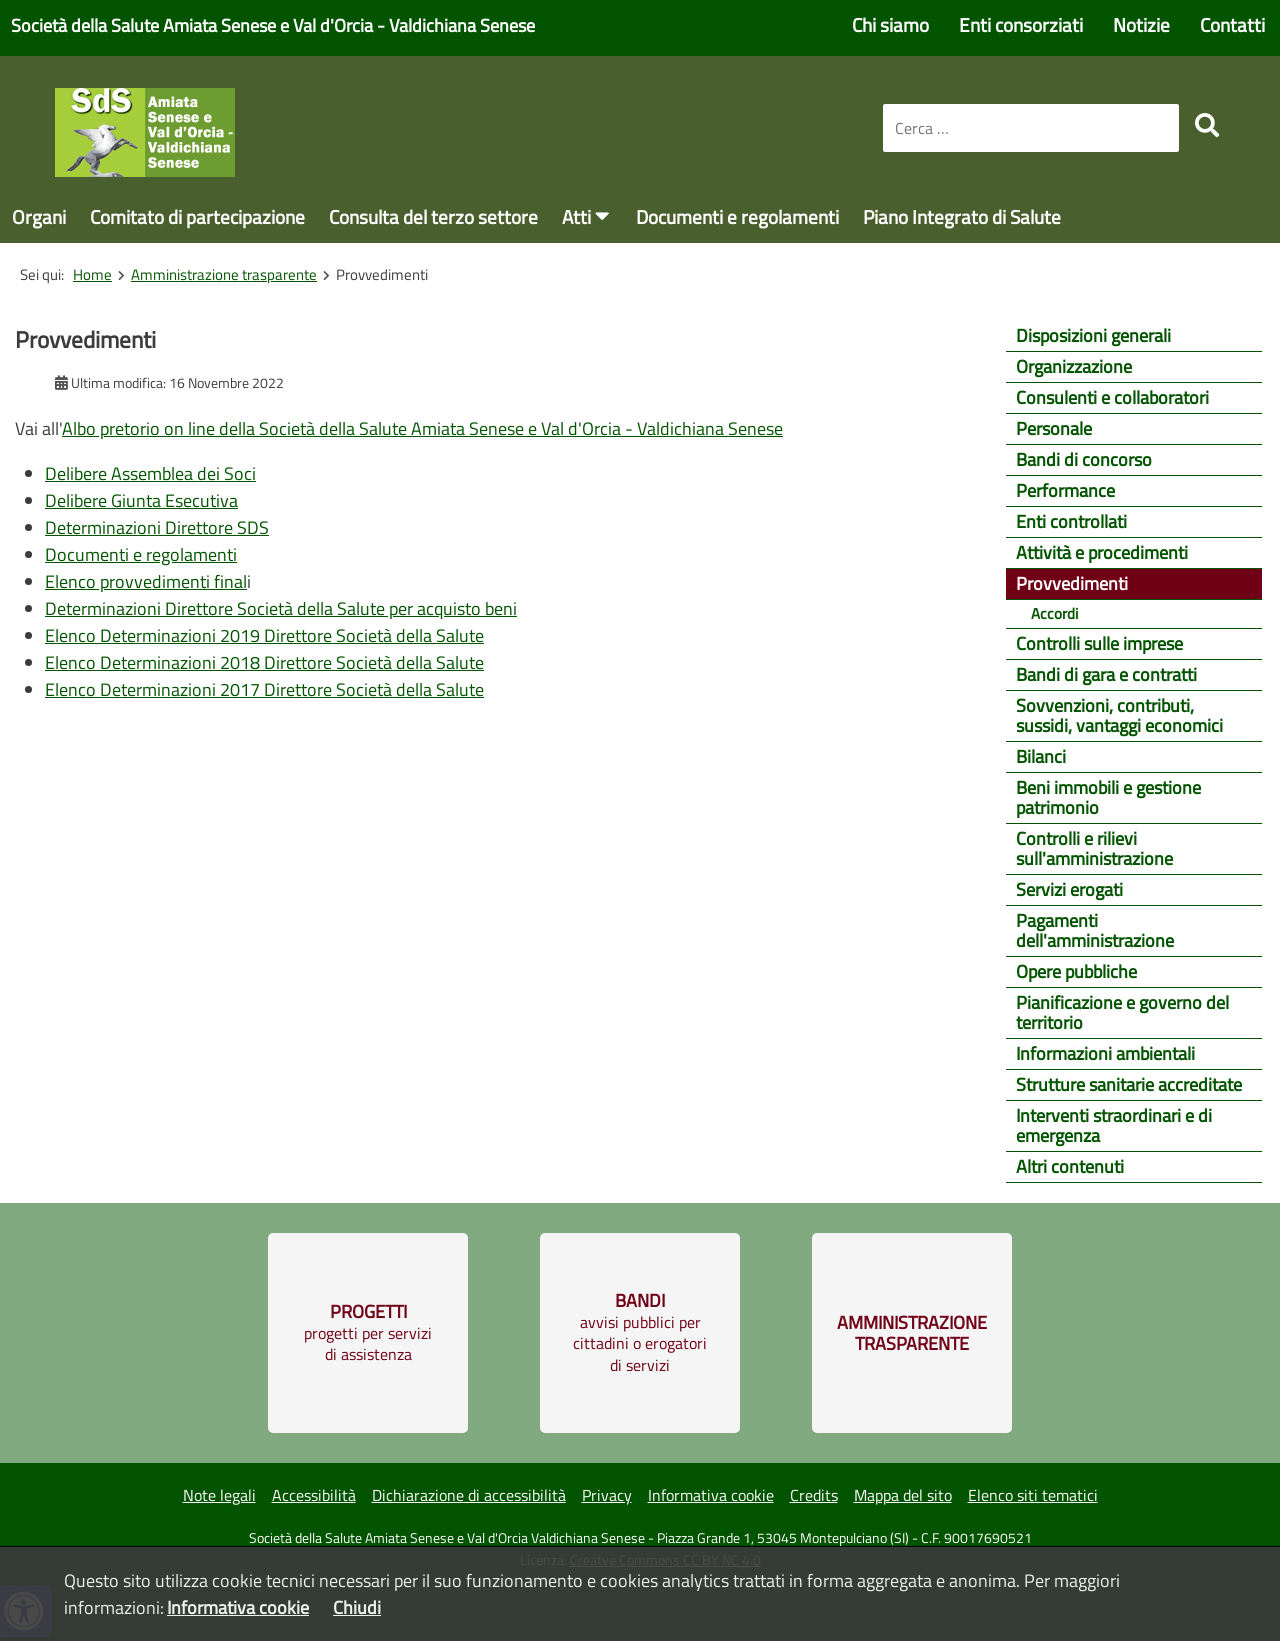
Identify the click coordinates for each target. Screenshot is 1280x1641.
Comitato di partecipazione (197, 216)
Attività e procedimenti (1102, 552)
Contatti (1232, 24)
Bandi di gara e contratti (1106, 674)
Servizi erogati (1069, 889)
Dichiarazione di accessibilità (469, 1495)
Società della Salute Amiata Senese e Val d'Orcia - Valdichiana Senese (273, 25)
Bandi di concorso (1084, 459)
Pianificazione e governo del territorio (1122, 1012)
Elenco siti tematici (1033, 1495)
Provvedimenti (1072, 583)
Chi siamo (890, 24)
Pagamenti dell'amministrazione (1095, 930)
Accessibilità (314, 1495)
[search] (1207, 125)
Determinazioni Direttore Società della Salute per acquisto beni (281, 608)
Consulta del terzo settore (433, 216)
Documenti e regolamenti (737, 216)
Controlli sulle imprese (1099, 643)
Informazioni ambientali (1105, 1053)
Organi (39, 216)
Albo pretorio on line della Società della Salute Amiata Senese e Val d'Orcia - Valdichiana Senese (422, 428)
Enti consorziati (1021, 24)
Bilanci (1041, 756)
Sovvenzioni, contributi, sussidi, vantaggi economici (1119, 715)
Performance (1065, 490)
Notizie (1141, 24)
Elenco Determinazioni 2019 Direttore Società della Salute (264, 635)
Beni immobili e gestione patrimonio (1108, 797)
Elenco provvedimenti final (146, 581)
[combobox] (1031, 128)
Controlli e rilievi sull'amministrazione (1094, 848)
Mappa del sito (903, 1495)
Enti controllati (1071, 521)
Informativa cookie (711, 1495)
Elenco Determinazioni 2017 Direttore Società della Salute (264, 689)
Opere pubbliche (1076, 971)
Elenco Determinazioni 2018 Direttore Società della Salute (264, 662)
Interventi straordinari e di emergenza (1114, 1125)
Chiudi (357, 1607)
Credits (814, 1495)
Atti (576, 216)
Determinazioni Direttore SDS (157, 527)
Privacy (607, 1495)
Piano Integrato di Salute (962, 216)
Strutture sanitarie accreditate (1129, 1084)
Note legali (219, 1495)
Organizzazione (1074, 366)
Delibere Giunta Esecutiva (141, 500)
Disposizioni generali (1093, 335)
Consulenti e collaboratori (1112, 397)
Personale (1054, 428)
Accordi (1054, 613)
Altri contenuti (1070, 1166)
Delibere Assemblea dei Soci (150, 473)
